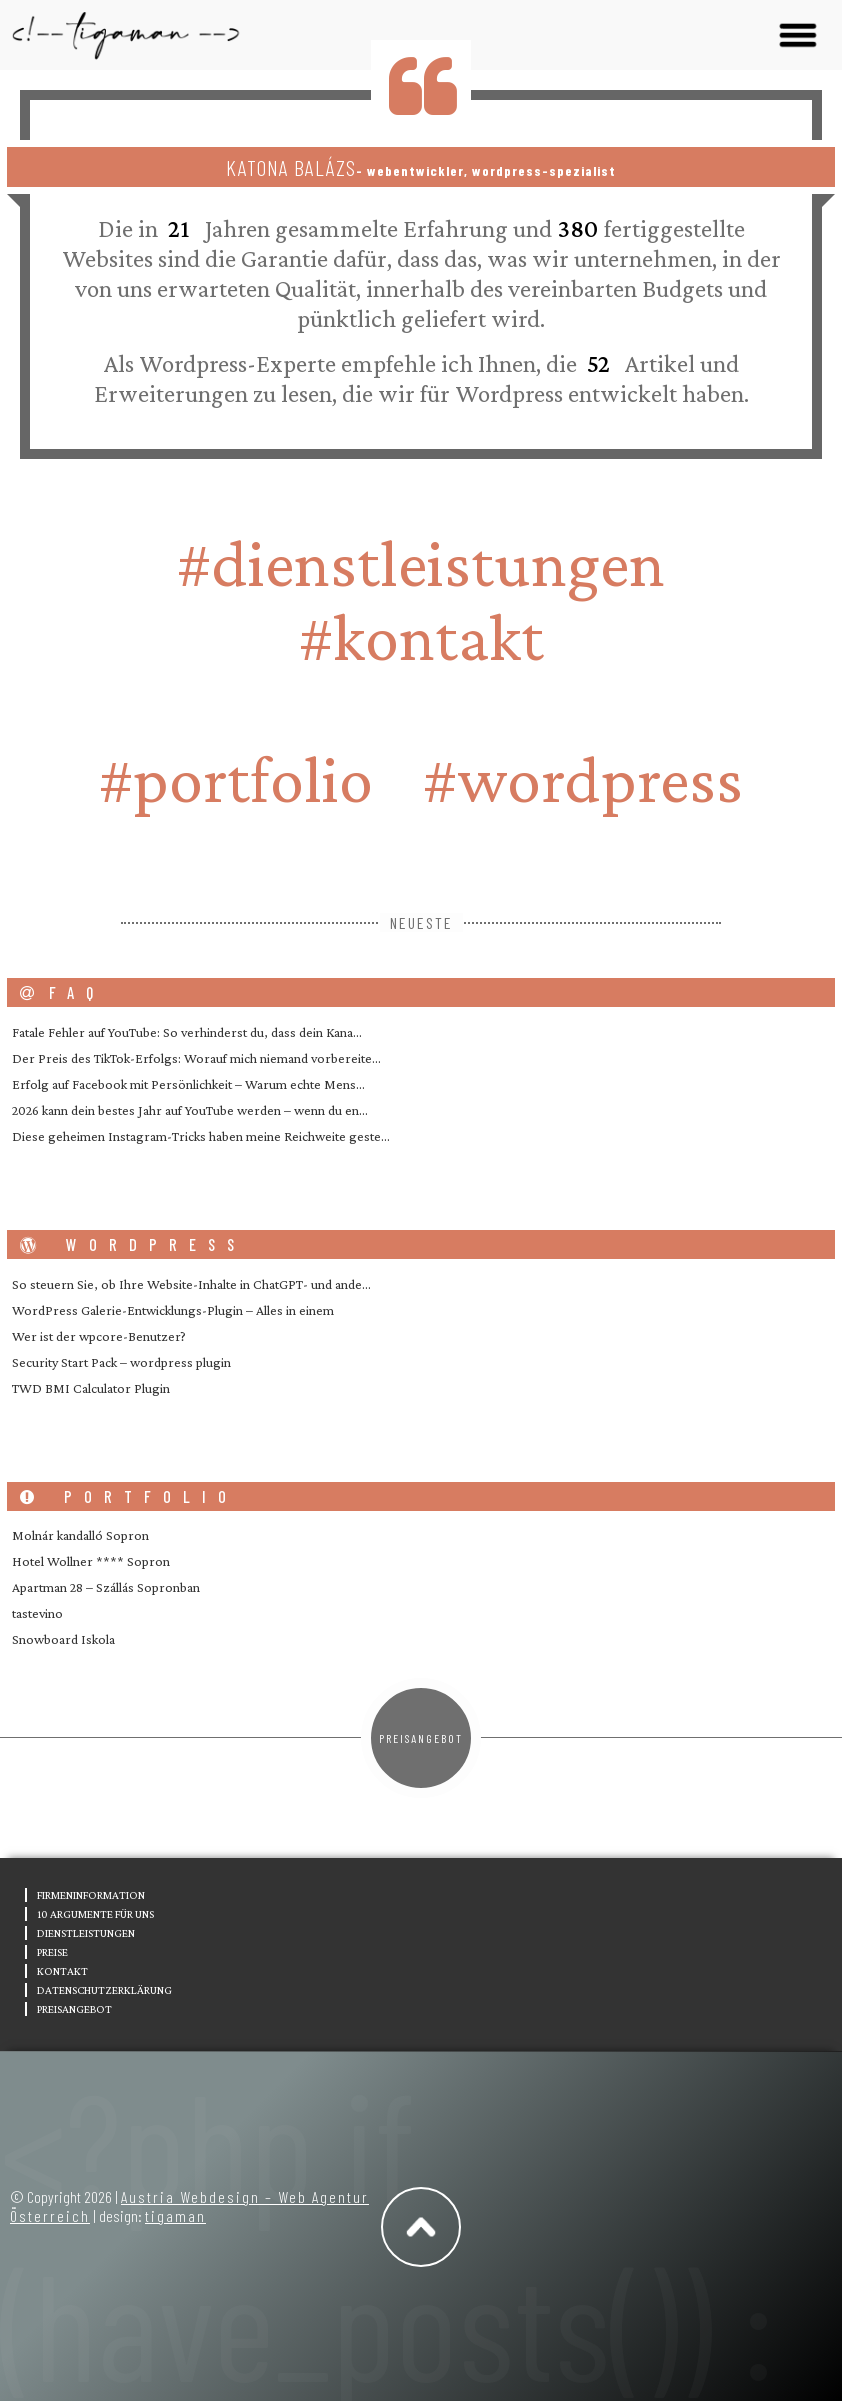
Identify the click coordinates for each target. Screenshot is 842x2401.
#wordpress (583, 779)
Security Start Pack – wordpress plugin (121, 1362)
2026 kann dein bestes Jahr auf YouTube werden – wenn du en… (190, 1110)
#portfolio (236, 779)
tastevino (37, 1613)
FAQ (62, 992)
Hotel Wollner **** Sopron (91, 1561)
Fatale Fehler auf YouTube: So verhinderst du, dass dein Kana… (187, 1032)
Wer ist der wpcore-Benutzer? (99, 1336)
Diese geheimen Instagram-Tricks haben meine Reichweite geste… (201, 1136)
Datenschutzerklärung (104, 1990)
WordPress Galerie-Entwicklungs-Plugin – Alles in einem (173, 1310)
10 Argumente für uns (95, 1914)
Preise (52, 1952)
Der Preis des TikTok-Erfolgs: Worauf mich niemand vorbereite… (196, 1058)
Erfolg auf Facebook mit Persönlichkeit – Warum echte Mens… (188, 1084)
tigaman (175, 2215)
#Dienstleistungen (421, 563)
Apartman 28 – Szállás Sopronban (106, 1587)
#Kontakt (421, 637)
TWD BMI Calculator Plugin (91, 1388)
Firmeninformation (91, 1895)
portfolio (129, 1496)
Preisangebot (421, 1738)
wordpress (133, 1244)
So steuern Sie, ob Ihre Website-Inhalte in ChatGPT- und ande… (191, 1284)
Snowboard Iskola (63, 1639)
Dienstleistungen (86, 1933)
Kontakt (62, 1971)
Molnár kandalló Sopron (80, 1535)
